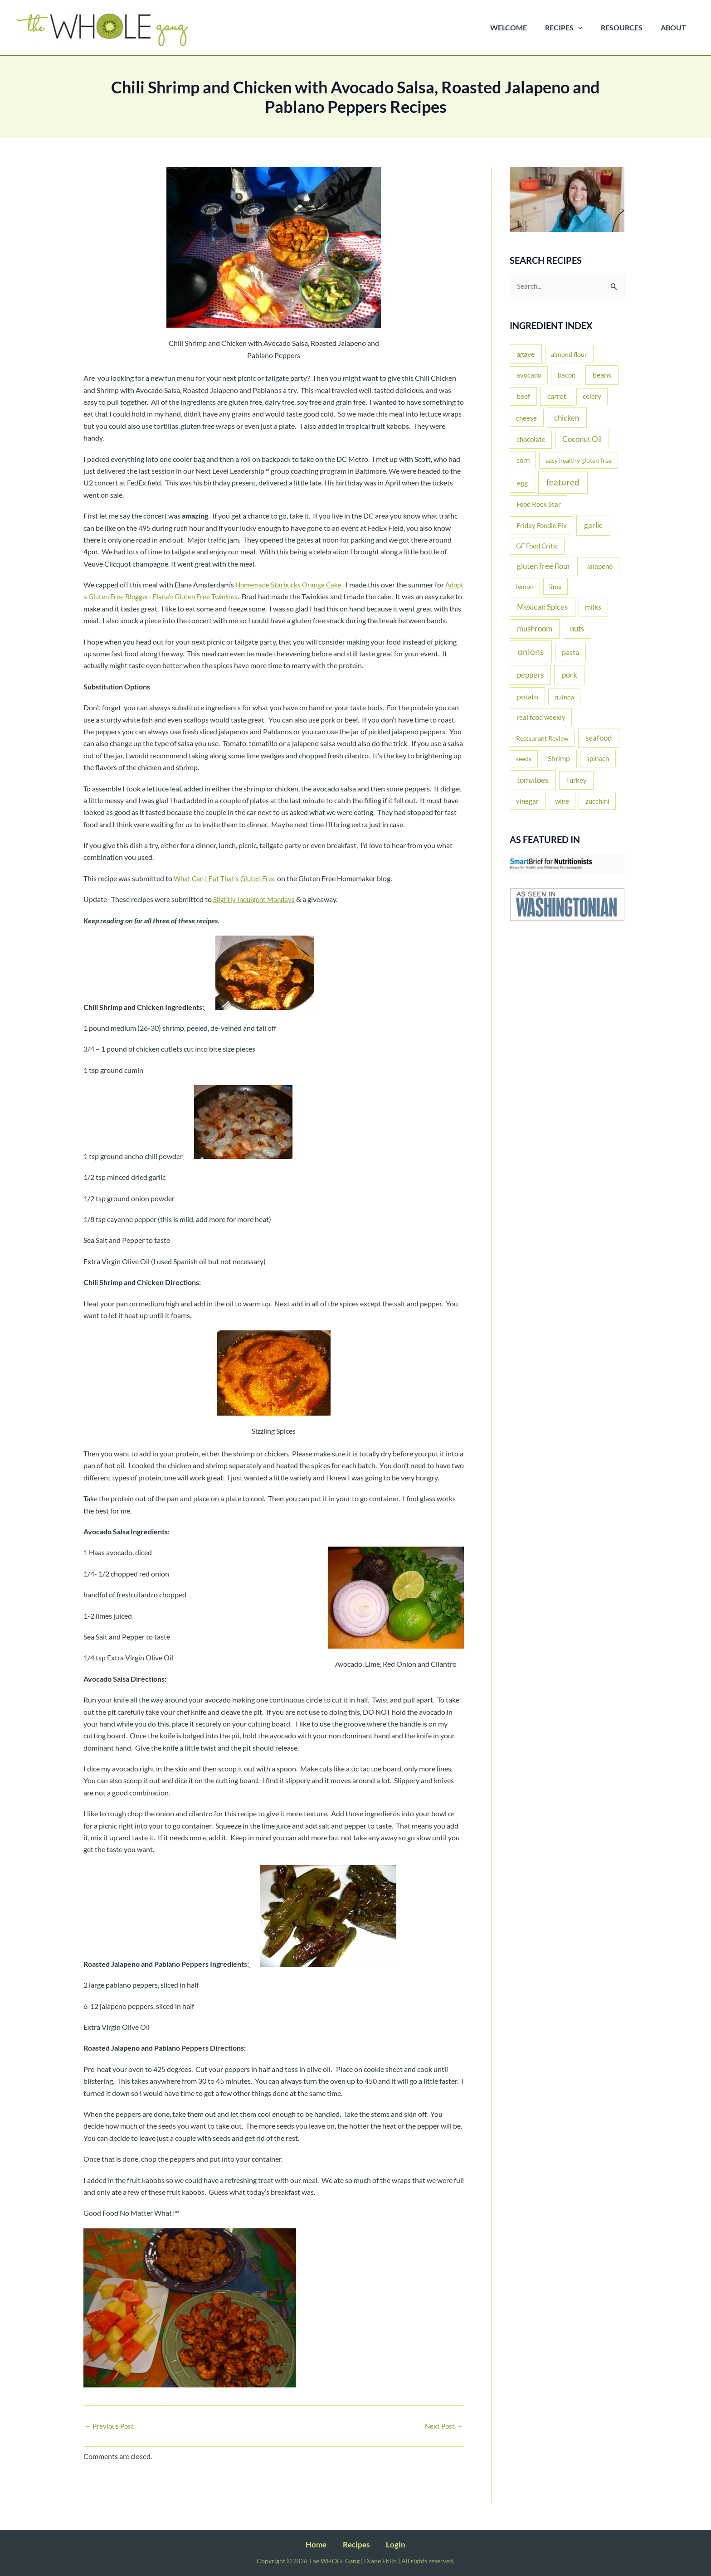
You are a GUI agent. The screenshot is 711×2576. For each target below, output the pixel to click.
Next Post (443, 2437)
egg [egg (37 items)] (522, 483)
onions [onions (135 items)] (531, 652)
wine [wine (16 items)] (562, 802)
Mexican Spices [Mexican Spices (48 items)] (542, 607)
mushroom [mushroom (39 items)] (534, 629)
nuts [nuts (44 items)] (577, 629)
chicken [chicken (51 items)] (566, 418)
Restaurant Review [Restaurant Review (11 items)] (542, 739)
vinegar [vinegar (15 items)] (527, 802)
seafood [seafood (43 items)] (598, 738)
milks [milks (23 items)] (593, 608)
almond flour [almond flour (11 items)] (569, 355)
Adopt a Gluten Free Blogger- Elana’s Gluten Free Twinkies (174, 596)
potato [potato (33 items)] (527, 697)
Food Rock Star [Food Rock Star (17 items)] (538, 505)
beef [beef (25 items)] (523, 397)
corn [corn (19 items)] (523, 461)
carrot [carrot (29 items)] (556, 397)
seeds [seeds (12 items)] (523, 759)
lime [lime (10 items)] (555, 587)
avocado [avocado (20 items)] (528, 376)
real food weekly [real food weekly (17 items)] (540, 718)
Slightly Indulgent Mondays (256, 911)
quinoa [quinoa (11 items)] (564, 698)
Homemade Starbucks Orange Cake (290, 584)
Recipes (356, 2544)
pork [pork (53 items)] (569, 675)
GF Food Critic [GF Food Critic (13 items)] (537, 547)
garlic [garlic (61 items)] (593, 526)
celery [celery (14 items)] (592, 397)
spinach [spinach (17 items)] (597, 759)
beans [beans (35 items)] (602, 375)
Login (389, 2544)
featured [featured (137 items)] (563, 483)
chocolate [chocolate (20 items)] (530, 440)
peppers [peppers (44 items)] (530, 675)
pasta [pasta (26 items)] (570, 653)
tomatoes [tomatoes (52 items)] (532, 781)
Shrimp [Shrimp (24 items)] (559, 759)
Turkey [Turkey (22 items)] (576, 781)
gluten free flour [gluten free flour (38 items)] (543, 567)
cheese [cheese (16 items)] (526, 419)
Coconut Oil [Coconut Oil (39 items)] (582, 440)
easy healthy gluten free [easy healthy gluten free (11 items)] (578, 461)
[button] (587, 28)
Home (323, 2544)
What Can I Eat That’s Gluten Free (227, 890)
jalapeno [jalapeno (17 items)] (600, 567)
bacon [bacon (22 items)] (566, 376)
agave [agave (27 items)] (525, 354)
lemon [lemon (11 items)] (525, 587)
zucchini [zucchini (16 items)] (597, 802)
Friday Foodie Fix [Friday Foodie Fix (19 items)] (541, 526)
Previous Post (110, 2437)
